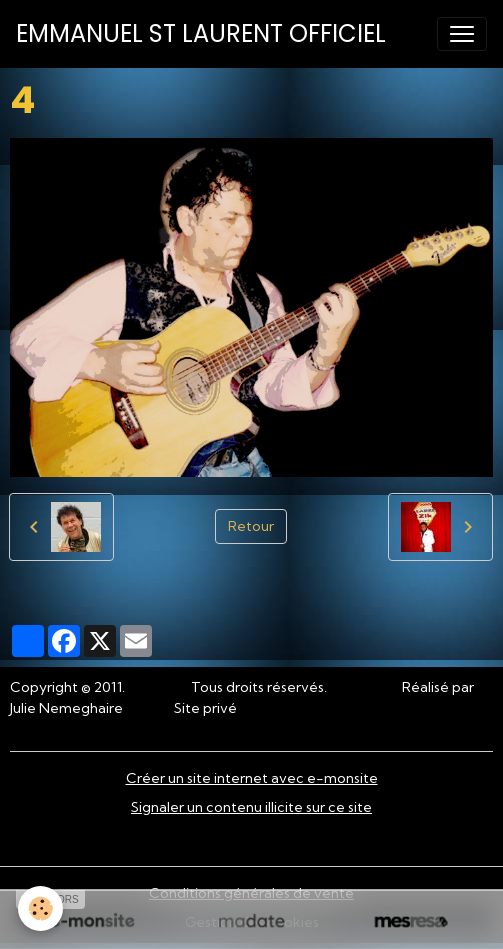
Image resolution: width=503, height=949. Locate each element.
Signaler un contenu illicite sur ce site (251, 807)
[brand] (201, 34)
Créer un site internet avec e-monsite (252, 778)
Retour (251, 526)
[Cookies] (40, 908)
